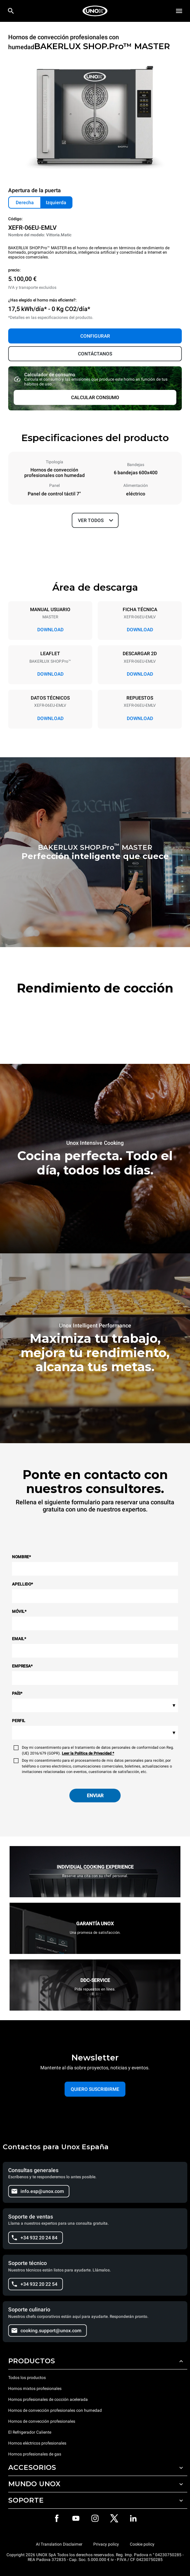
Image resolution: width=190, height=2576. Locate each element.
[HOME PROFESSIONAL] (95, 11)
